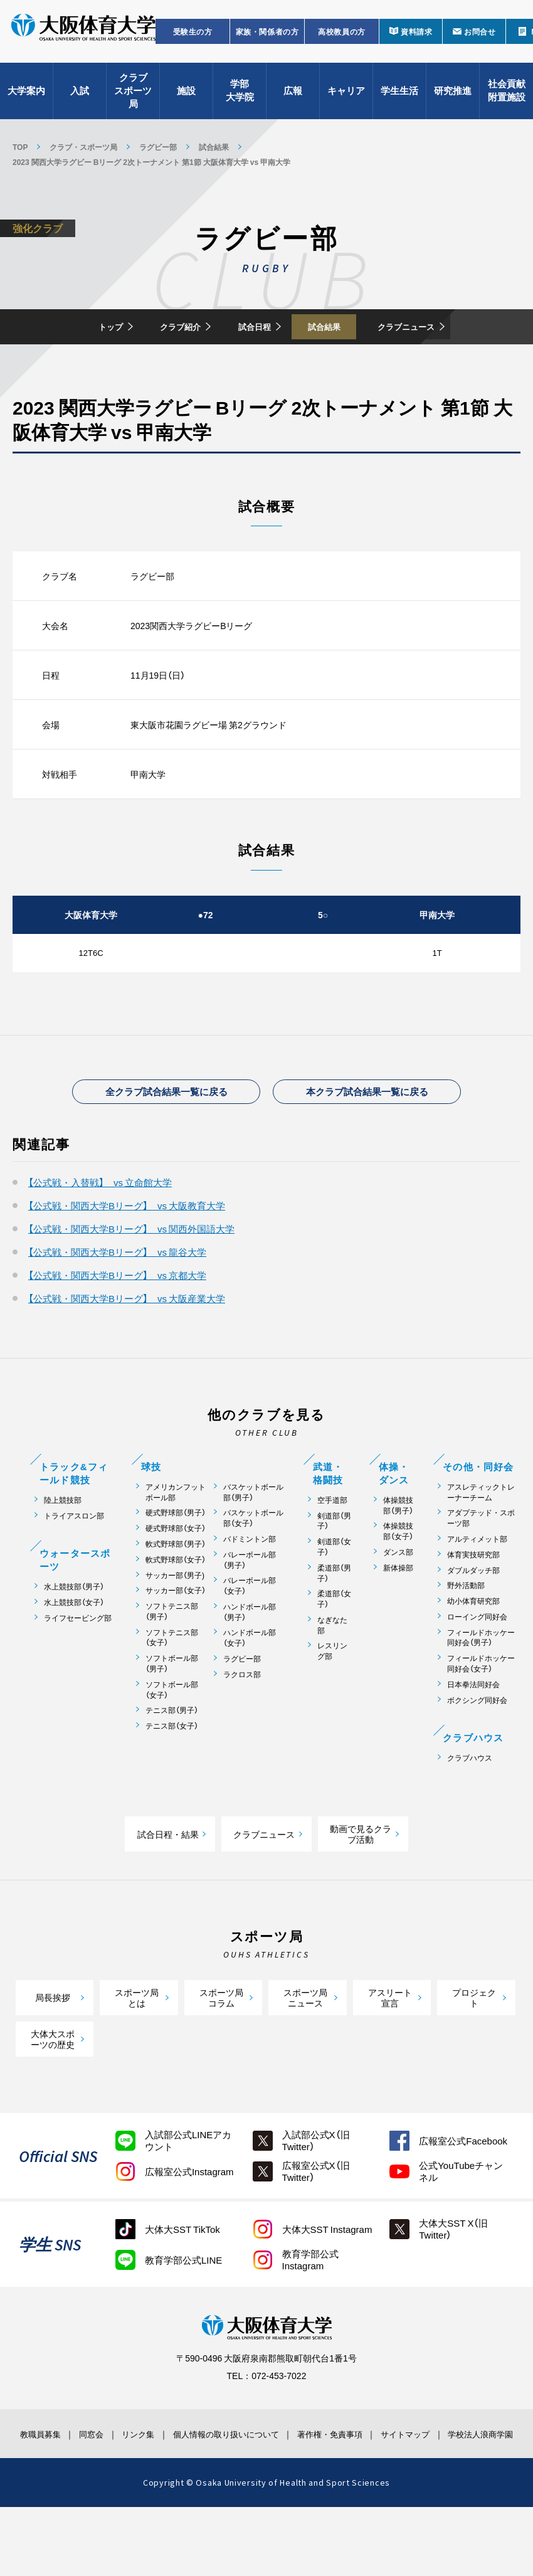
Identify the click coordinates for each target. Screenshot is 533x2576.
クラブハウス (469, 1804)
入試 (79, 100)
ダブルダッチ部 (473, 1616)
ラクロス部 (242, 1720)
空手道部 (332, 1545)
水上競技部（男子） (74, 1633)
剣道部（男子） (334, 1566)
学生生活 (399, 100)
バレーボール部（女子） (249, 1632)
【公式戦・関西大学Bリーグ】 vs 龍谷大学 (117, 1298)
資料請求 (416, 41)
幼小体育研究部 (473, 1647)
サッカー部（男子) (174, 1621)
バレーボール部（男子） (249, 1605)
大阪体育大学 (83, 39)
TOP (20, 146)
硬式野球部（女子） (175, 1574)
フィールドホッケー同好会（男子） (481, 1683)
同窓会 (96, 2485)
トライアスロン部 (74, 1561)
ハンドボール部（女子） (249, 1684)
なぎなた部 (332, 1671)
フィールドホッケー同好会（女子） (481, 1709)
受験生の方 (193, 41)
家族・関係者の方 (267, 41)
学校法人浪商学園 (480, 2490)
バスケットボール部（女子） (253, 1564)
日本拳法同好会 (473, 1730)
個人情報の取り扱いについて (230, 2485)
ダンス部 (398, 1598)
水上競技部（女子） (74, 1648)
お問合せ (479, 41)
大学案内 (26, 100)
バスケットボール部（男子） (253, 1538)
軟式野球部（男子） (175, 1589)
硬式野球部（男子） (175, 1559)
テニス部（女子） (171, 1772)
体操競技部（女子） (398, 1577)
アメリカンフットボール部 (175, 1538)
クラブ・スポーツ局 (83, 146)
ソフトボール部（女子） (171, 1735)
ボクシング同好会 (477, 1746)
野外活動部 (466, 1631)
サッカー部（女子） (175, 1636)
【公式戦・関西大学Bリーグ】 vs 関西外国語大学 (131, 1275)
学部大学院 (240, 100)
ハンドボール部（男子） (249, 1657)
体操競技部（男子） (398, 1551)
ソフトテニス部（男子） (171, 1657)
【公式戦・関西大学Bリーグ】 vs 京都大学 (117, 1321)
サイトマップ (408, 2485)
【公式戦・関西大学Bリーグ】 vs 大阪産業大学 (126, 1345)
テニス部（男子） (171, 1756)
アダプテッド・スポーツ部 (481, 1564)
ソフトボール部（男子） (171, 1709)
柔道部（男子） (334, 1619)
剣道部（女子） (334, 1593)
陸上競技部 (63, 1545)
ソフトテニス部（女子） (171, 1683)
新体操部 (398, 1613)
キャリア (346, 100)
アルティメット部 (477, 1584)
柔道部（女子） (334, 1645)
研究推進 (453, 100)
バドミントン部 (249, 1584)
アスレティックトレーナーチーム (481, 1538)
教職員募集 (39, 2485)
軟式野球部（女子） (175, 1605)
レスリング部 (332, 1697)
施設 (186, 100)
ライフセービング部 (78, 1663)
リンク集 (142, 2485)
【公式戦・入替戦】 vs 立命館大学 (100, 1229)
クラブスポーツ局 (133, 100)
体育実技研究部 (473, 1600)
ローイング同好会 (477, 1662)
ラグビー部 (158, 146)
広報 (292, 100)
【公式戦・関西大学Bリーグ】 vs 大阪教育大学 (126, 1252)
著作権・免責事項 (333, 2485)
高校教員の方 (342, 41)
